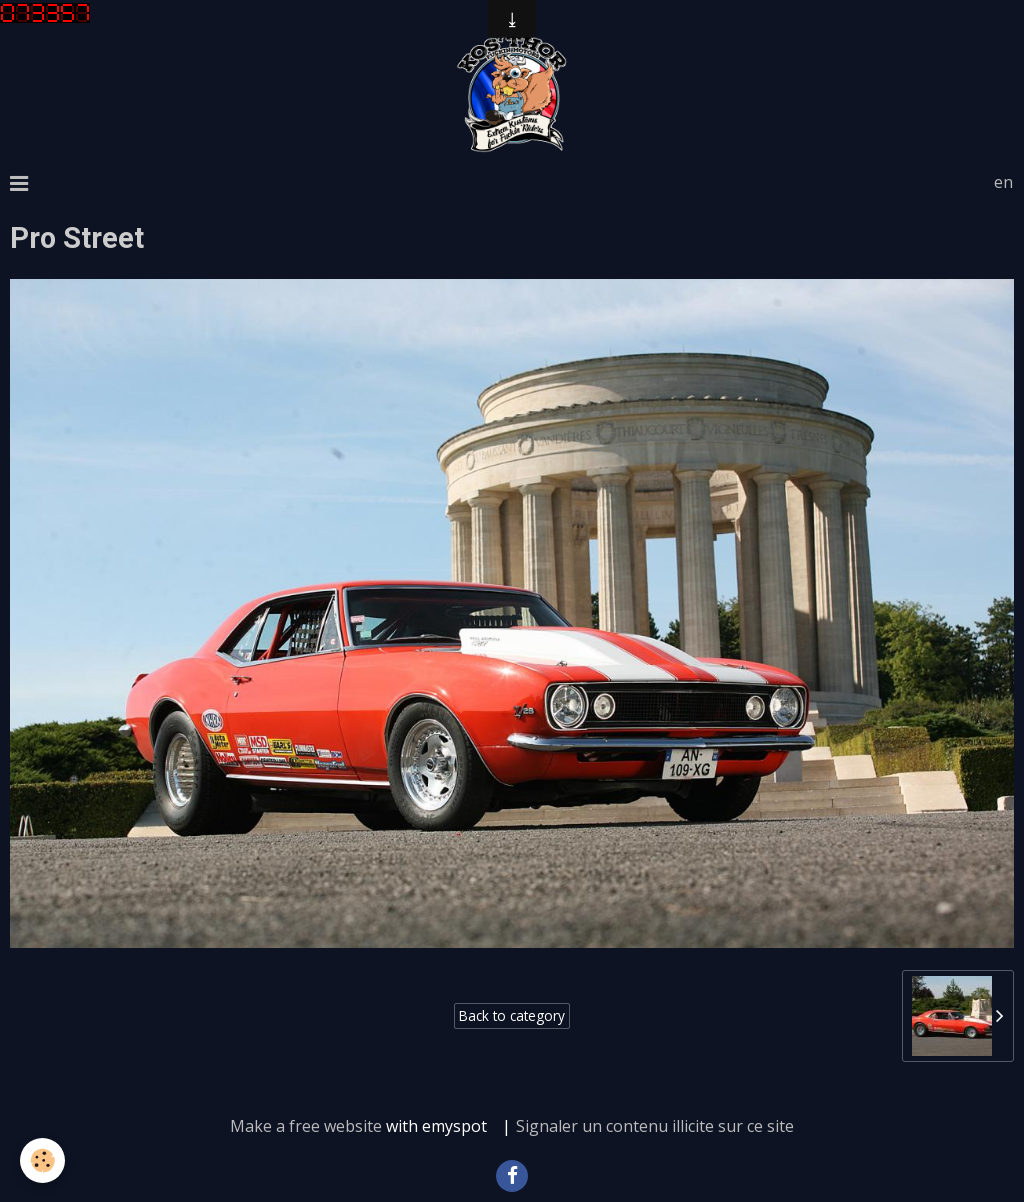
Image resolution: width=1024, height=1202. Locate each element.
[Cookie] (42, 1160)
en (1003, 182)
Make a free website (306, 1126)
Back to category (512, 1015)
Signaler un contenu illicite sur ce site (655, 1126)
